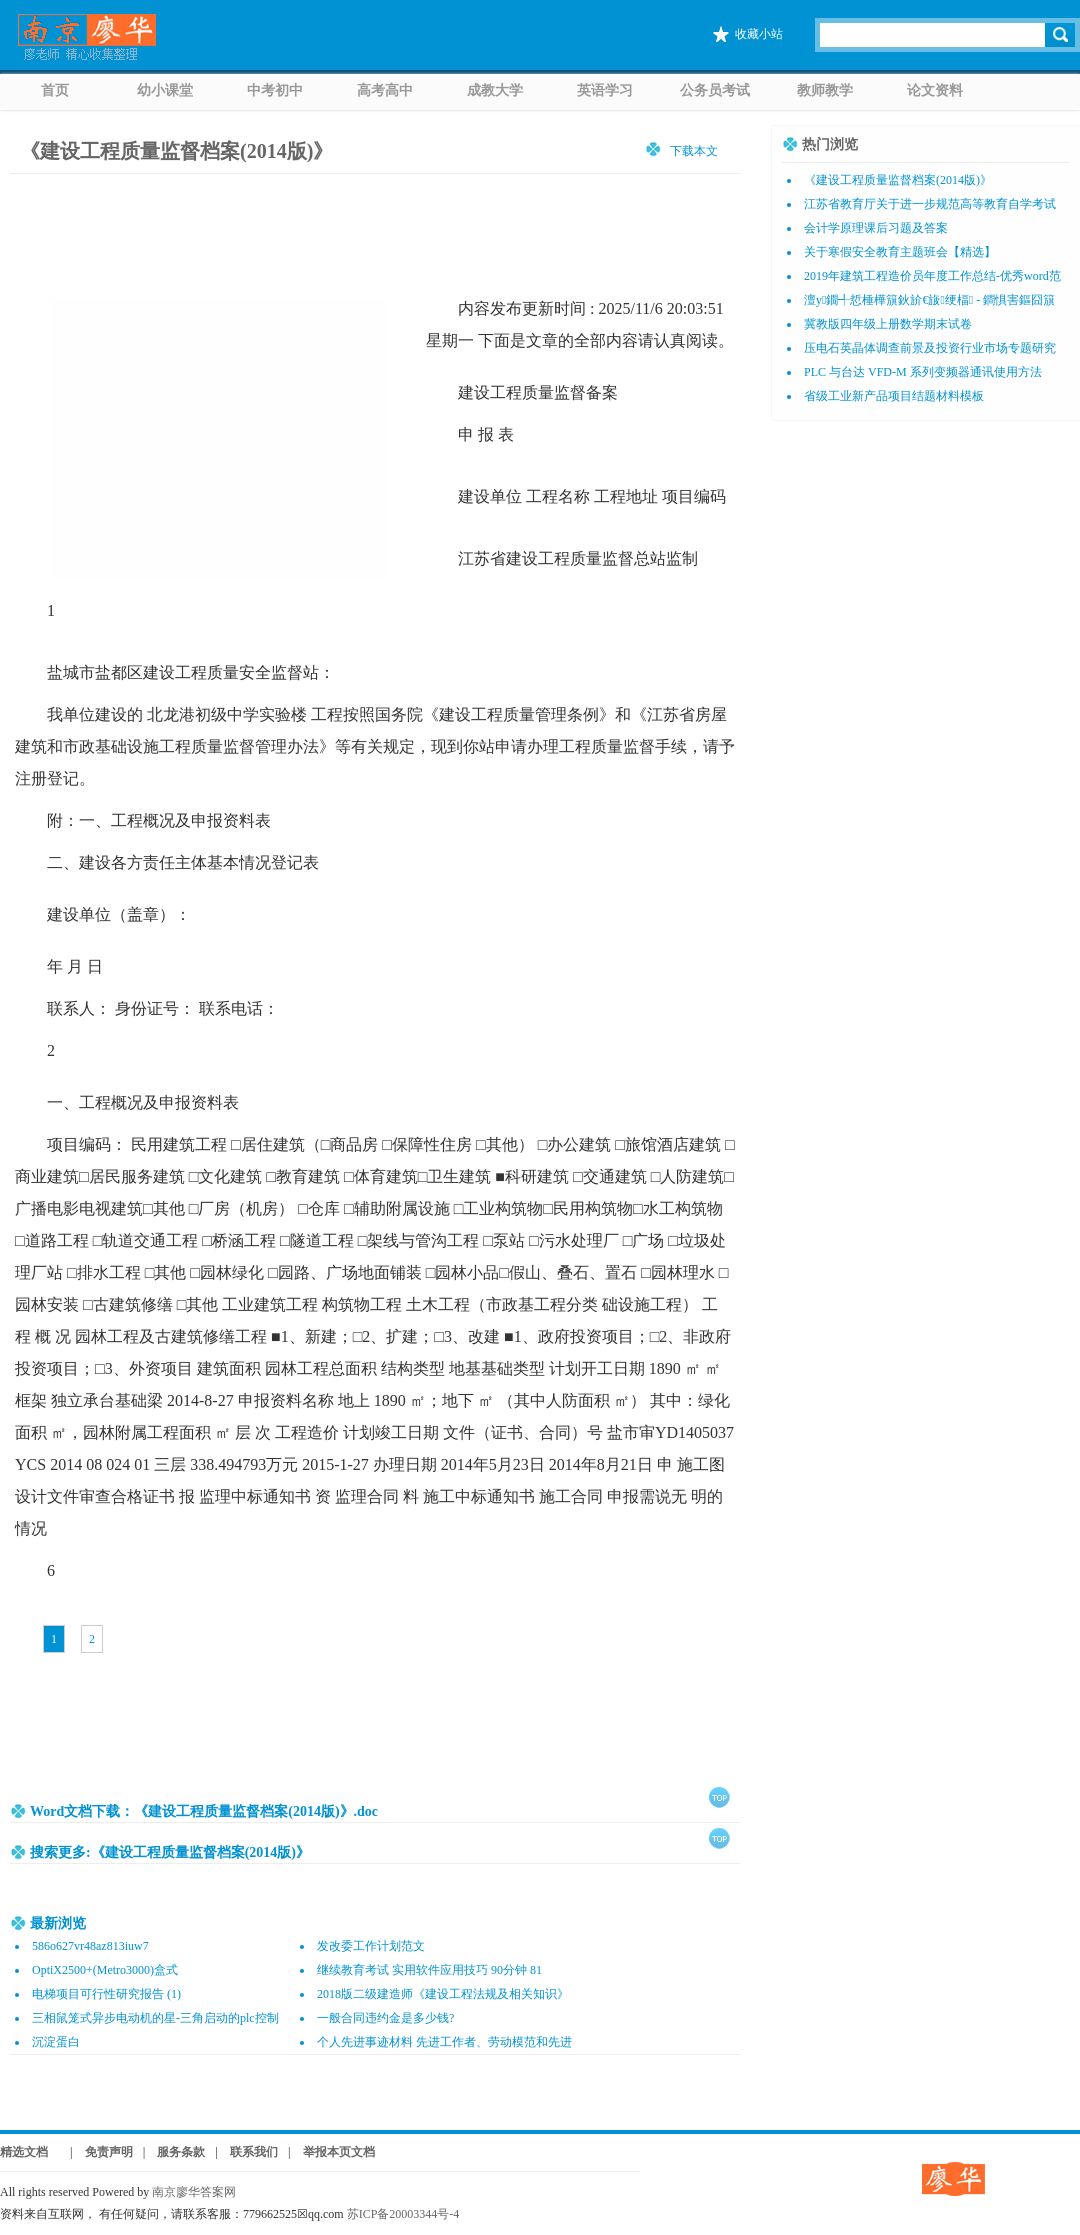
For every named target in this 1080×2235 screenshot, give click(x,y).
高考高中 (385, 90)
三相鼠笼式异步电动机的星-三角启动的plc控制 (155, 2018)
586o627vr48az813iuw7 (90, 1946)
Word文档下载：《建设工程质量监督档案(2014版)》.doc (204, 1811)
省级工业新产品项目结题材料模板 (894, 396)
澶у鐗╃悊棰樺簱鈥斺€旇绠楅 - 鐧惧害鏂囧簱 (929, 300)
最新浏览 (58, 1923)
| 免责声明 (95, 2152)
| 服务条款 (174, 2152)
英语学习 (605, 90)
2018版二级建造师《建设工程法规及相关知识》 (443, 1994)
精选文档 (24, 2152)
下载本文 (694, 150)
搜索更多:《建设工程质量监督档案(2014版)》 (170, 1852)
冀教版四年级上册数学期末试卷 (888, 324)
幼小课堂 (165, 90)
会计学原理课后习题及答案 (876, 228)
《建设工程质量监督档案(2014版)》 (176, 151)
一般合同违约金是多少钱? (385, 2018)
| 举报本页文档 (331, 2152)
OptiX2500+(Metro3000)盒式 (105, 1970)
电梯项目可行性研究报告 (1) (106, 1994)
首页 (55, 90)
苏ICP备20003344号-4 (403, 2214)
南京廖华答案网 (200, 2192)
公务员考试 (715, 90)
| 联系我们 (246, 2152)
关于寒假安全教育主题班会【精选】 (900, 252)
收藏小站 (759, 34)
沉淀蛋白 (56, 2042)
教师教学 (825, 90)
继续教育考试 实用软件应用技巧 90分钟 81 (429, 1970)
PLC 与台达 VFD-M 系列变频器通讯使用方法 (923, 372)
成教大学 (495, 90)
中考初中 (275, 90)
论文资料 (935, 90)
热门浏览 (830, 144)
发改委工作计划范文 (371, 1946)
